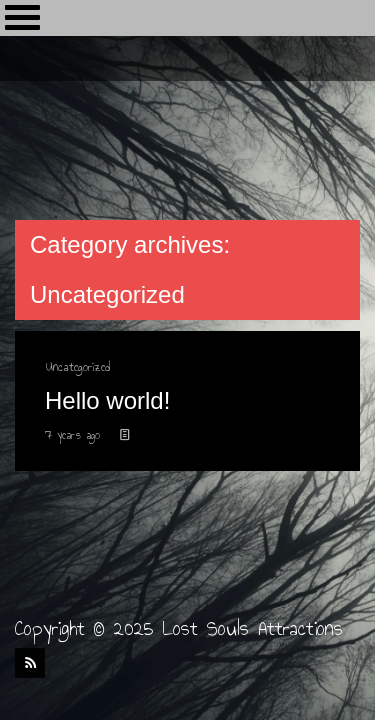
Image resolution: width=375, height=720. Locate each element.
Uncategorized (77, 367)
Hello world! (107, 400)
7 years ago (75, 435)
